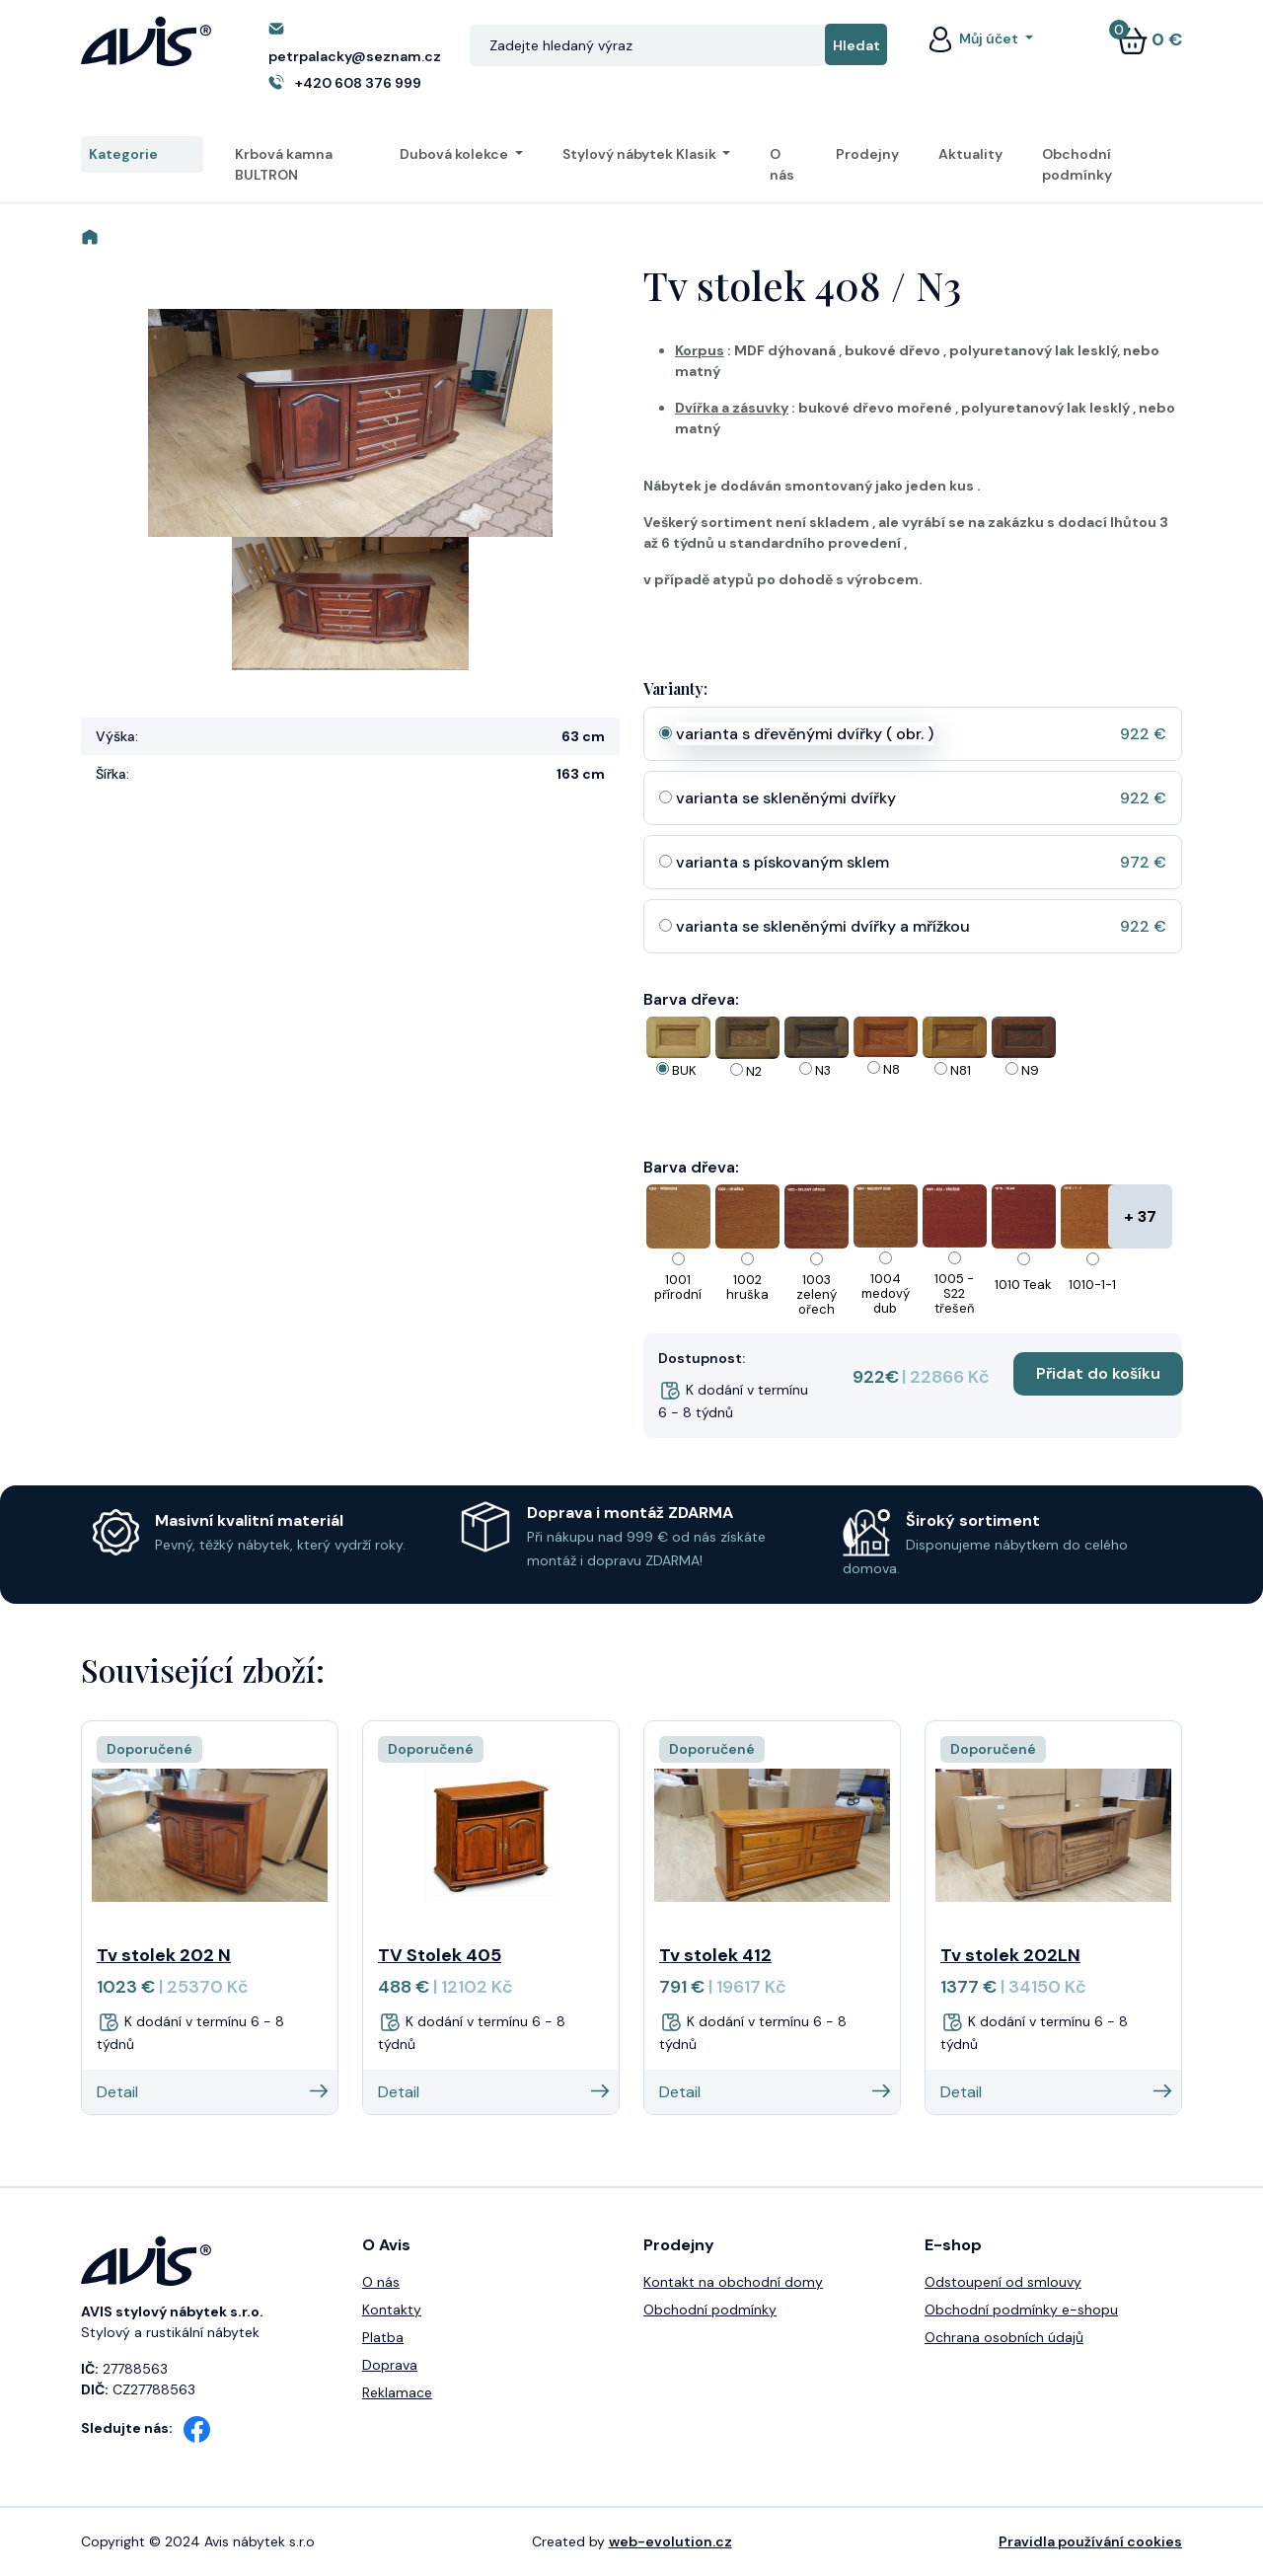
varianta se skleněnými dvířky (786, 798)
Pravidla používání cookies (1090, 2541)
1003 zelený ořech (816, 1294)
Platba (383, 2337)
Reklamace (397, 2392)
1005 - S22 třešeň (954, 1293)
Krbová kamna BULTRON (284, 164)
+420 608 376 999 (358, 83)
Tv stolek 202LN (1010, 1955)
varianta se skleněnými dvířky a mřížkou (823, 926)
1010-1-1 (1092, 1284)
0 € (1149, 39)
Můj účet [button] (973, 38)
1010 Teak (1023, 1284)
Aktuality (970, 154)
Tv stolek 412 (715, 1955)
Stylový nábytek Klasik (640, 154)
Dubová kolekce (455, 154)
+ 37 (1140, 1216)
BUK (684, 1070)
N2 (754, 1071)
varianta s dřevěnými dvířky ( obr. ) (804, 733)
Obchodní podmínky (1077, 164)
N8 (891, 1069)
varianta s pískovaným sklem (782, 862)
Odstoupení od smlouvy (1003, 2282)
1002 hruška (747, 1287)
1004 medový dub (885, 1293)
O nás (782, 164)
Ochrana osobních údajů (1004, 2337)
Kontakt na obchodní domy (733, 2282)
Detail (212, 2092)
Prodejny (867, 154)
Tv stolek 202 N (164, 1955)
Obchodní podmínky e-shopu (1021, 2309)
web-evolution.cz (670, 2541)
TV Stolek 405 (439, 1955)
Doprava (389, 2365)
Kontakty (391, 2309)
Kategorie (142, 155)
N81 (960, 1070)
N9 (1030, 1070)
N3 (823, 1070)
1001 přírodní (678, 1287)
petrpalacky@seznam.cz (354, 56)
